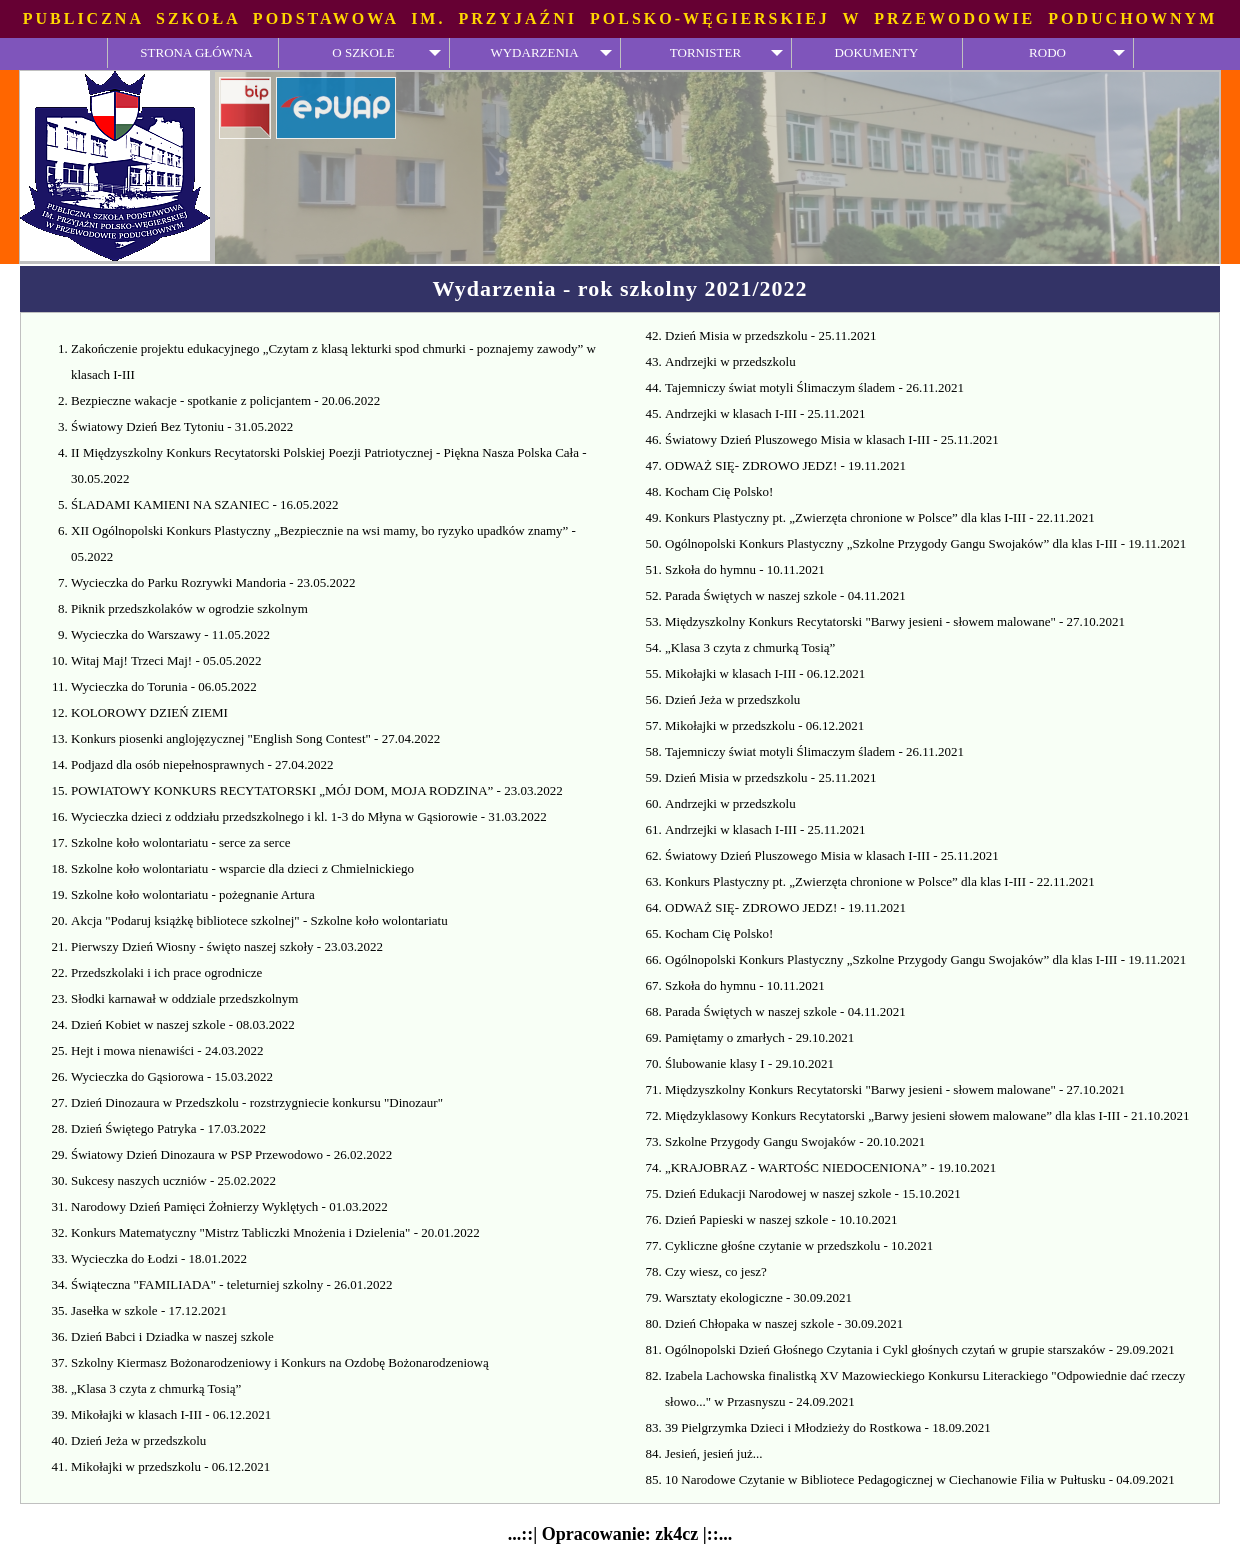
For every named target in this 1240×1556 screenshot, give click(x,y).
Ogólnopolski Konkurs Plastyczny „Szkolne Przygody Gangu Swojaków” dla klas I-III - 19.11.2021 (925, 543)
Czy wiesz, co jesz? (716, 1271)
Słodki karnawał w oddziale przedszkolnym (184, 998)
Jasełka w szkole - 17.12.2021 (149, 1310)
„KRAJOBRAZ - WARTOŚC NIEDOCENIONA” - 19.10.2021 (830, 1167)
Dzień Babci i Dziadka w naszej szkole (172, 1336)
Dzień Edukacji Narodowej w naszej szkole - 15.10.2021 (813, 1193)
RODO (1047, 52)
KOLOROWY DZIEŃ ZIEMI (149, 712)
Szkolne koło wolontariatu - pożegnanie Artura (193, 894)
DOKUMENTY (877, 52)
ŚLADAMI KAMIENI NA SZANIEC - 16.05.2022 (205, 504)
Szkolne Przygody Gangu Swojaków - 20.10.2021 (795, 1141)
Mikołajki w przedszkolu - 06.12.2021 (170, 1466)
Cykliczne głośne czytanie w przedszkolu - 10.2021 (799, 1245)
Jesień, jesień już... (713, 1453)
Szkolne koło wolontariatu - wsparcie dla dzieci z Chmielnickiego (242, 868)
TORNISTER (705, 52)
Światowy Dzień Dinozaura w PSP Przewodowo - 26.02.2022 (231, 1154)
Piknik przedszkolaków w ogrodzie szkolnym (189, 608)
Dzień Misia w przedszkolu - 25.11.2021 (770, 335)
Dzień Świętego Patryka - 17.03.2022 (168, 1128)
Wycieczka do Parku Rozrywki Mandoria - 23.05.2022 (213, 582)
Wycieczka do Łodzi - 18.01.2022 (159, 1258)
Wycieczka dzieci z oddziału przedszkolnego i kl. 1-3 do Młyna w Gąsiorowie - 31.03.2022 (309, 816)
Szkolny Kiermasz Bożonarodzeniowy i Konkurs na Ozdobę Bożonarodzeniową (280, 1362)
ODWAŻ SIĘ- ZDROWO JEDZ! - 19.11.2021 (785, 465)
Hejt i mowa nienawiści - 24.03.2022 (167, 1050)
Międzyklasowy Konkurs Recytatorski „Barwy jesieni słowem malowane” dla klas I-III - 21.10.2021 (927, 1115)
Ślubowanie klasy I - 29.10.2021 (749, 1063)
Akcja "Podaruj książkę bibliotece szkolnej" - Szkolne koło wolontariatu (259, 920)
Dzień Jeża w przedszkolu (138, 1440)
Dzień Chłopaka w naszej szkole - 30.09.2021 (784, 1323)
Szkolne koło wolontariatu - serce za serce (180, 842)
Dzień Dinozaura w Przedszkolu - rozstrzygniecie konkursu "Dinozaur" (257, 1102)
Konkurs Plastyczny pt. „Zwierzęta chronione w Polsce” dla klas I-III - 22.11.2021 (880, 517)
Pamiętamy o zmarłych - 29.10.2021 (759, 1037)
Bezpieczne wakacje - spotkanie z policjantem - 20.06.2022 (225, 400)
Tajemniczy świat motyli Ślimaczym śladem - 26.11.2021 (814, 387)
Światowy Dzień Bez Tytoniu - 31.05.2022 (182, 426)
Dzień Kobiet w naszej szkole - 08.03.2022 (183, 1024)
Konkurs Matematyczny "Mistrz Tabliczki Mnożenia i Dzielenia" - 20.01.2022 (275, 1232)
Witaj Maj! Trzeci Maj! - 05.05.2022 (166, 660)
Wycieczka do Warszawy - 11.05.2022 (170, 634)
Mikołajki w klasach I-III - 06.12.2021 (171, 1414)
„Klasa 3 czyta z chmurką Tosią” (156, 1388)
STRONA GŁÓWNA (196, 52)
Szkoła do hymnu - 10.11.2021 (745, 569)
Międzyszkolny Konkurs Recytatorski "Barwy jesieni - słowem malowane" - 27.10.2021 (895, 621)
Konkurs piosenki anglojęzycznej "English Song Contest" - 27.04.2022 (255, 738)
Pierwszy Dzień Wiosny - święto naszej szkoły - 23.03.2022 (227, 946)
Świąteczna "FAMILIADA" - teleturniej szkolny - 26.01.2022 (232, 1284)
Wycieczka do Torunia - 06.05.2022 (164, 686)
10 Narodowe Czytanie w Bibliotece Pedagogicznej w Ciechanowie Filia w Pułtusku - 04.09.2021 (920, 1479)
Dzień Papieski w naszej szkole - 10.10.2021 (781, 1219)
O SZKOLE (363, 52)
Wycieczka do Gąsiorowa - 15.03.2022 (172, 1076)
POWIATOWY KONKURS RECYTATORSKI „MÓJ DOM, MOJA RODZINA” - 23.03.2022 (317, 790)
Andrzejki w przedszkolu (730, 361)
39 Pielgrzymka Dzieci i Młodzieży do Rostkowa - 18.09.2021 (828, 1427)
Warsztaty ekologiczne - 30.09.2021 (758, 1297)
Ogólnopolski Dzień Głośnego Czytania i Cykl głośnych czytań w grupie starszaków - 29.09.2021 (920, 1349)
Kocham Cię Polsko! (719, 491)
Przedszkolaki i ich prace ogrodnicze (166, 972)
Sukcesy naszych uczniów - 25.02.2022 (173, 1180)
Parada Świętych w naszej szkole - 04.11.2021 (785, 595)
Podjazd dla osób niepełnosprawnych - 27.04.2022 (202, 764)
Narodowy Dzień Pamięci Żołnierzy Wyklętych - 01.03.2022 (229, 1206)
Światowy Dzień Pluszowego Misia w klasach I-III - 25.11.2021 (832, 439)
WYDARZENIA (534, 52)
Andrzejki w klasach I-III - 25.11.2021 (765, 413)
